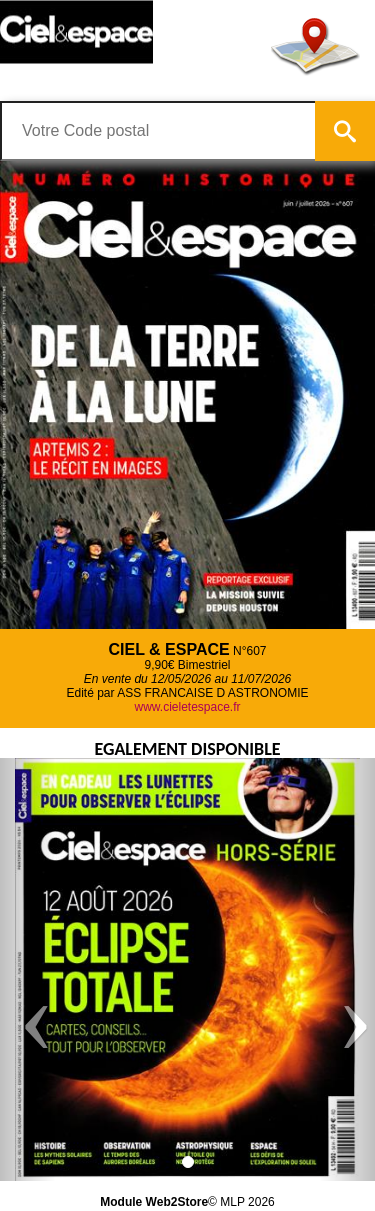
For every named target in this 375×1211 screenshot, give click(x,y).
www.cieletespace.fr (187, 707)
